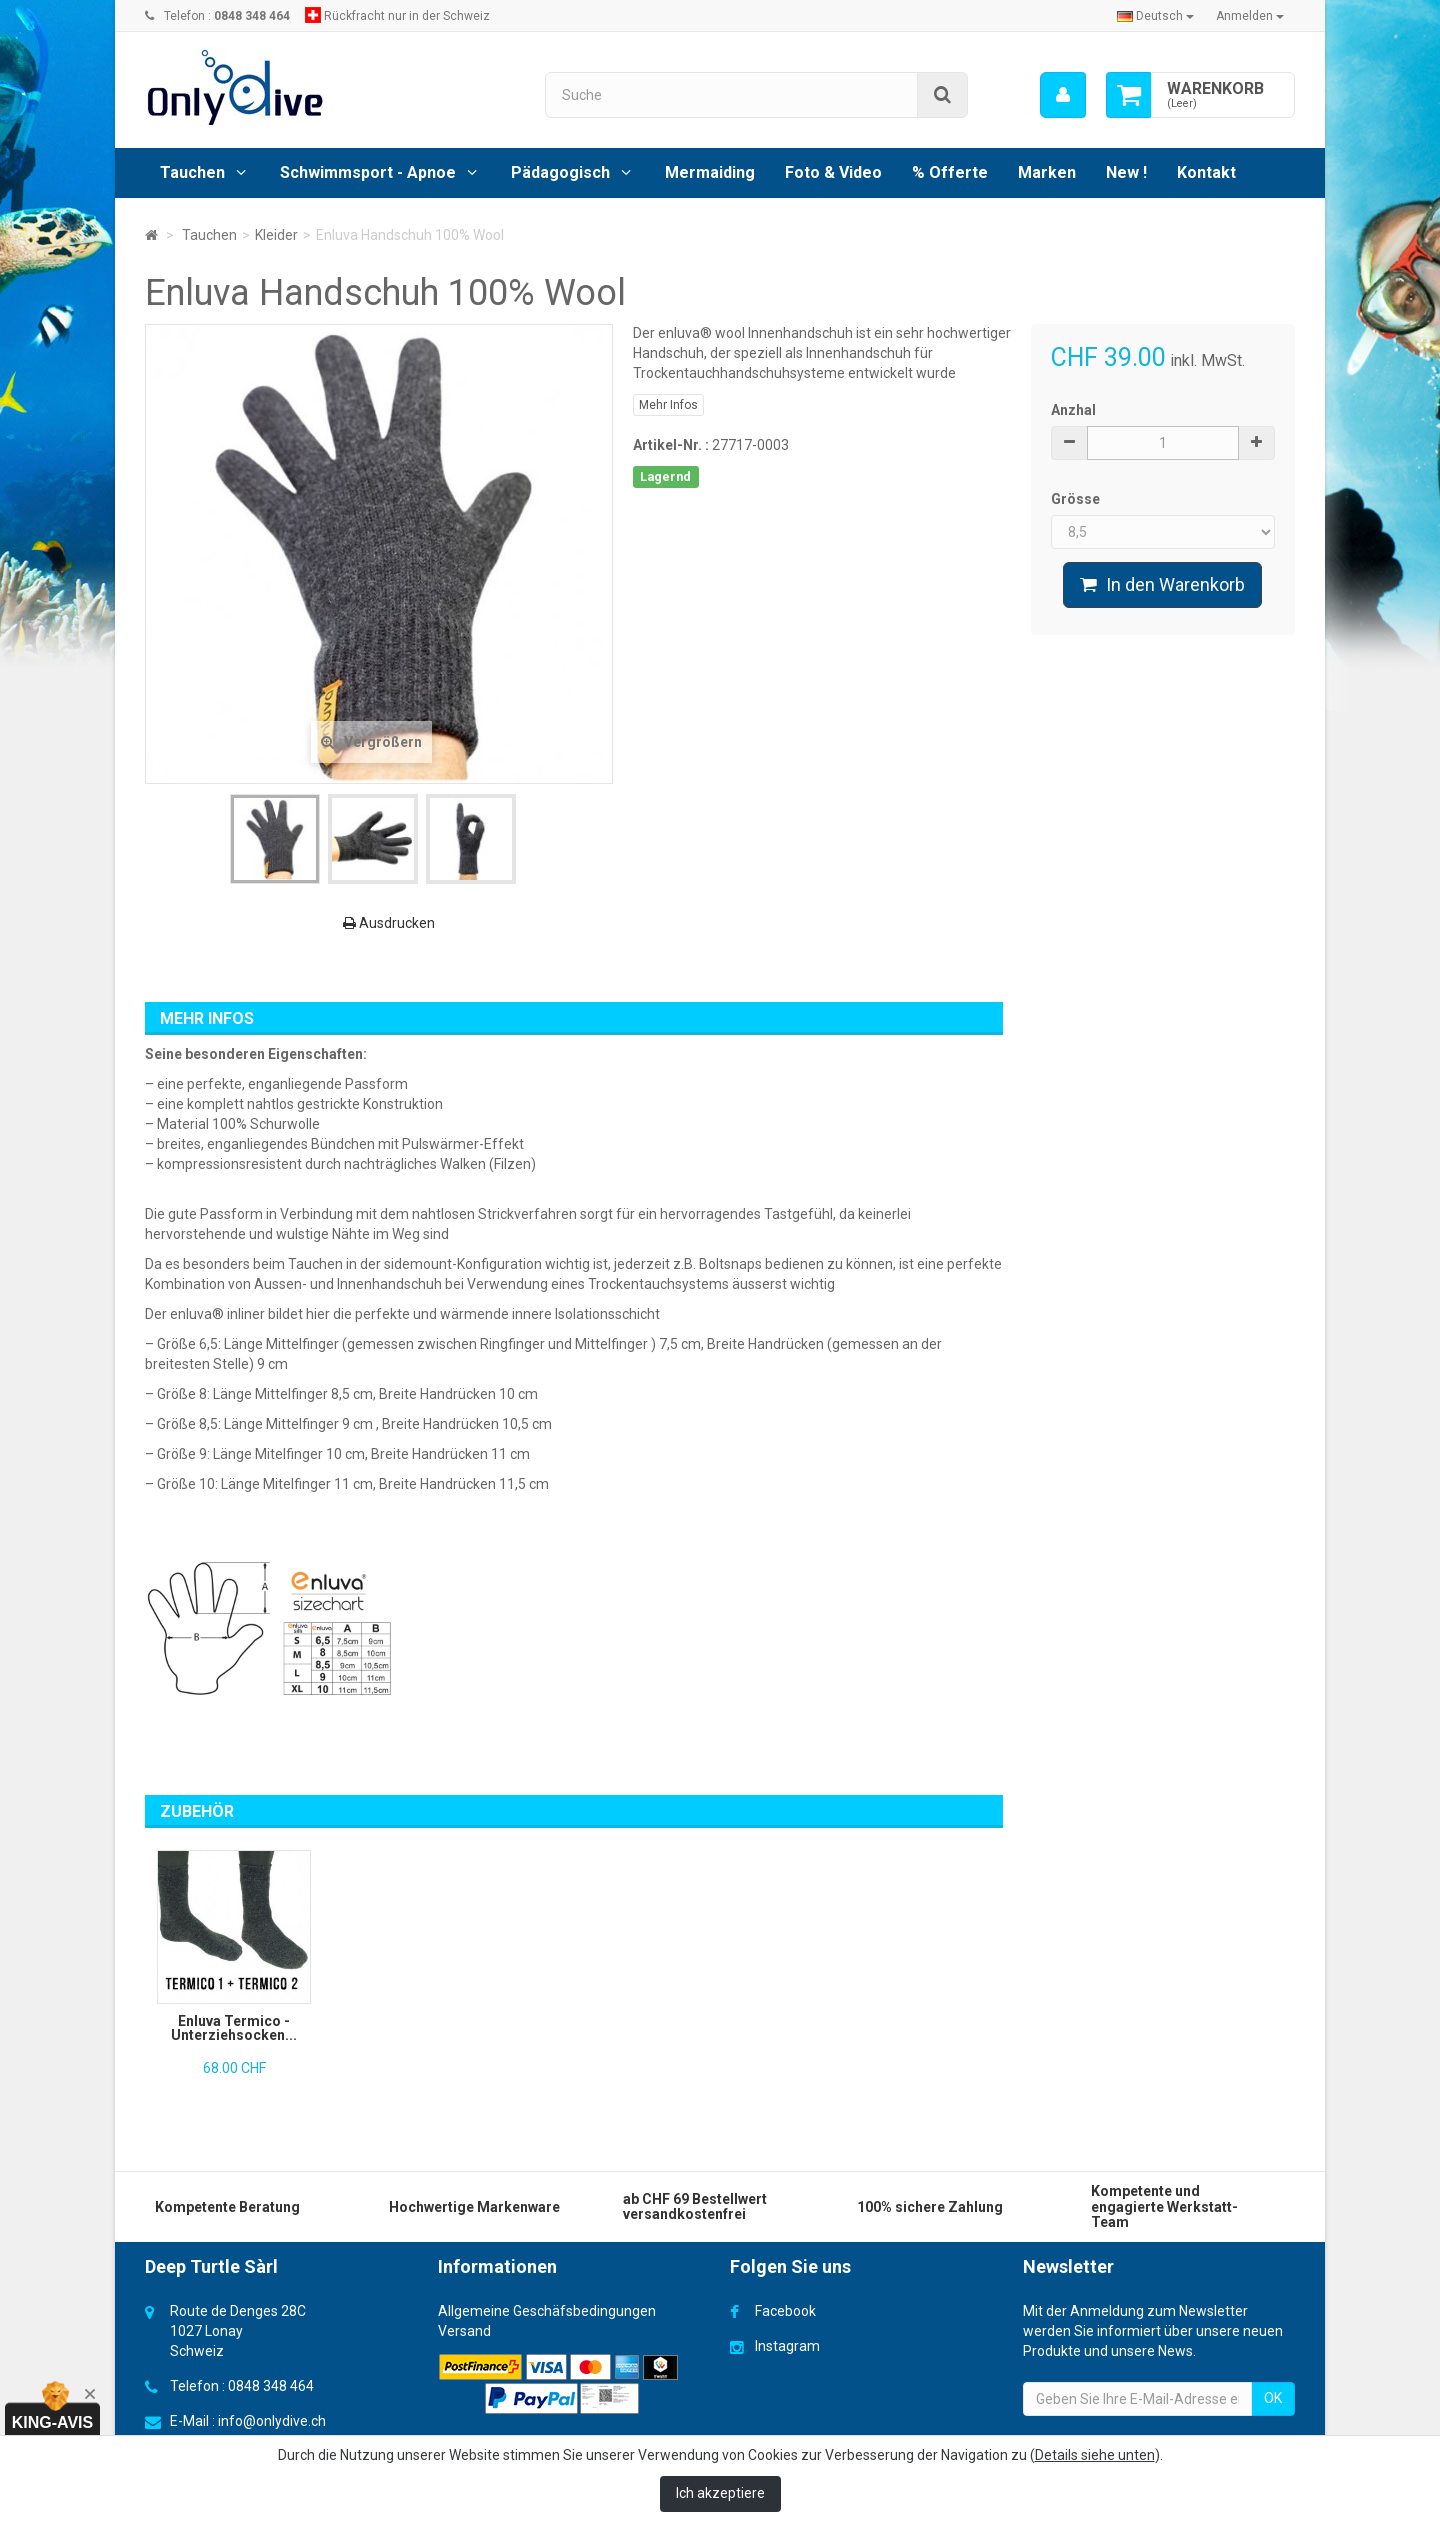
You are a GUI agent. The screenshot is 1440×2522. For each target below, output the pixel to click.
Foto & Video (833, 172)
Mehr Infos (668, 405)
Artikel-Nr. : (671, 445)
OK (1273, 2398)
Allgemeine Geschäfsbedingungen (547, 2311)
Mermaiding (710, 172)
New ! (1126, 172)
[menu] (1063, 95)
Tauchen (192, 172)
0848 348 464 (271, 2386)
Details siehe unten (1095, 2455)
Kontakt (1206, 172)
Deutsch (1155, 16)
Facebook (785, 2311)
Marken (1047, 172)
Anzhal (1073, 410)
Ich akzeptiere (720, 2493)
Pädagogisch (560, 172)
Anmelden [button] (1250, 16)
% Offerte (950, 172)
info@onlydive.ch (272, 2421)
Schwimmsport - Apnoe (368, 172)
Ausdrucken (389, 923)
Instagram (787, 2346)
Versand (464, 2331)
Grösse (1077, 499)
